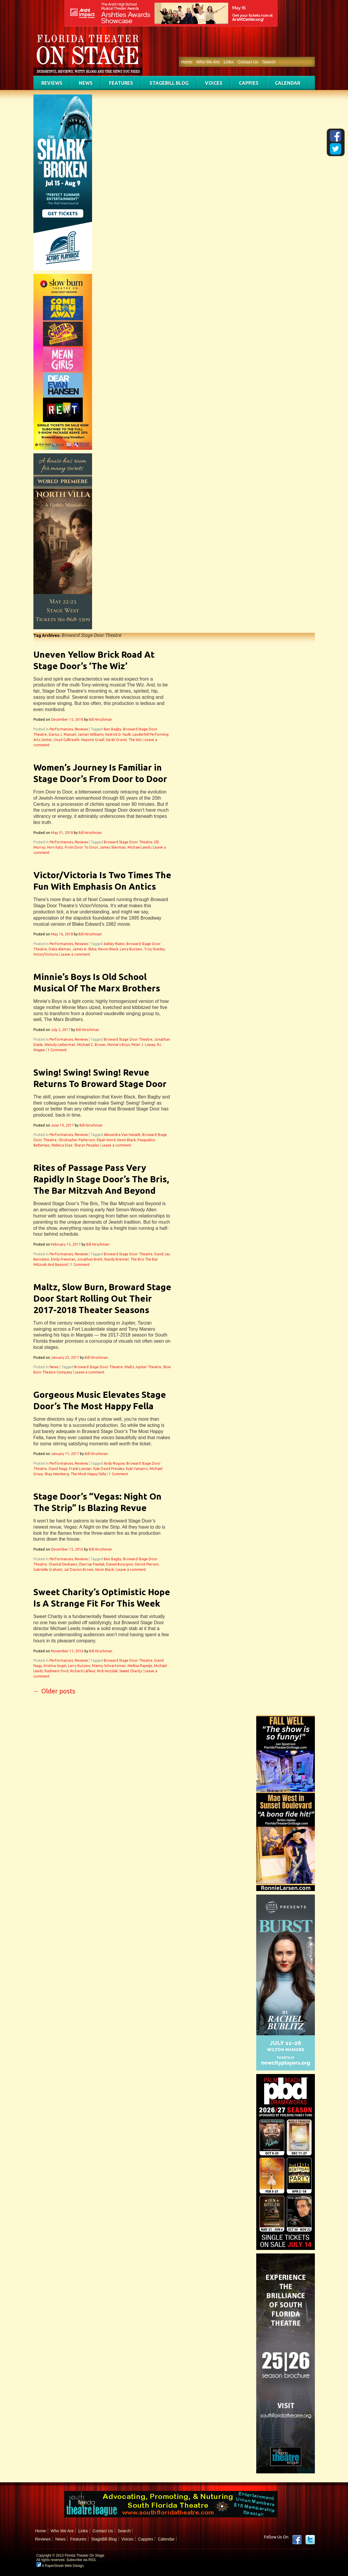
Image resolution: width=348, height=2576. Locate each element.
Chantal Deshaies (63, 1564)
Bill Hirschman (100, 719)
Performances (61, 729)
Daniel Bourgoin (119, 1564)
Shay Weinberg (57, 1474)
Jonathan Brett (90, 1259)
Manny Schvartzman (109, 1666)
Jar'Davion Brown (79, 1569)
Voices (214, 83)
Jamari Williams (90, 734)
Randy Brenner (116, 1259)
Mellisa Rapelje (140, 1666)
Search (268, 62)
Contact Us (248, 62)
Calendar (287, 83)
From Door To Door (81, 847)
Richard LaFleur (82, 1671)
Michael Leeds (139, 847)
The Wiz (135, 740)
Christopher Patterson (76, 1140)
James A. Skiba (84, 949)
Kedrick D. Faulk (118, 734)
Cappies (249, 83)
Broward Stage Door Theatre (128, 842)
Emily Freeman (63, 1259)
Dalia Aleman (60, 949)
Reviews (51, 83)
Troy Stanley (154, 949)
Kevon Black (108, 949)
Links (228, 62)
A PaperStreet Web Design (60, 2566)
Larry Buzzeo (131, 949)
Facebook (297, 2539)
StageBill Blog (169, 83)
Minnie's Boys (118, 1045)
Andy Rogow (114, 1463)
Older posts (54, 1691)
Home (186, 62)
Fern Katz (55, 847)
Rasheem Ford (56, 1671)
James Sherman (113, 847)
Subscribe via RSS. (81, 2560)
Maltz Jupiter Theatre (143, 1367)
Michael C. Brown (91, 1045)
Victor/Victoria (45, 954)
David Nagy (58, 1469)
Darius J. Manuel (62, 734)
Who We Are (207, 62)
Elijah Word (106, 1140)
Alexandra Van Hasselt (122, 1135)
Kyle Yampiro (137, 1469)
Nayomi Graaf (92, 740)
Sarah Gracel (116, 740)
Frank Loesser (80, 1469)
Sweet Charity (130, 1671)
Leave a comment (75, 954)
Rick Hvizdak (107, 1671)
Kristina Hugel (55, 1666)
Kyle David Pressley (108, 1469)
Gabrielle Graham (47, 1569)
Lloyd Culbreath (66, 740)
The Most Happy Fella (88, 1474)
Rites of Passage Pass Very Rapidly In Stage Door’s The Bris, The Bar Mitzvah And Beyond (101, 1179)
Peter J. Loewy (143, 1045)
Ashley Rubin (114, 944)
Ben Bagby (112, 729)
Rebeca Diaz (62, 1145)
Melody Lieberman (60, 1045)
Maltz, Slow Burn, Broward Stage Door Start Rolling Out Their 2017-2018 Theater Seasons (102, 1298)
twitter (310, 2539)
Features (121, 83)
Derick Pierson (147, 1564)
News (86, 83)
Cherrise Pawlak (91, 1564)
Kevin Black (126, 1140)
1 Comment (57, 1050)
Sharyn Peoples (86, 1145)
